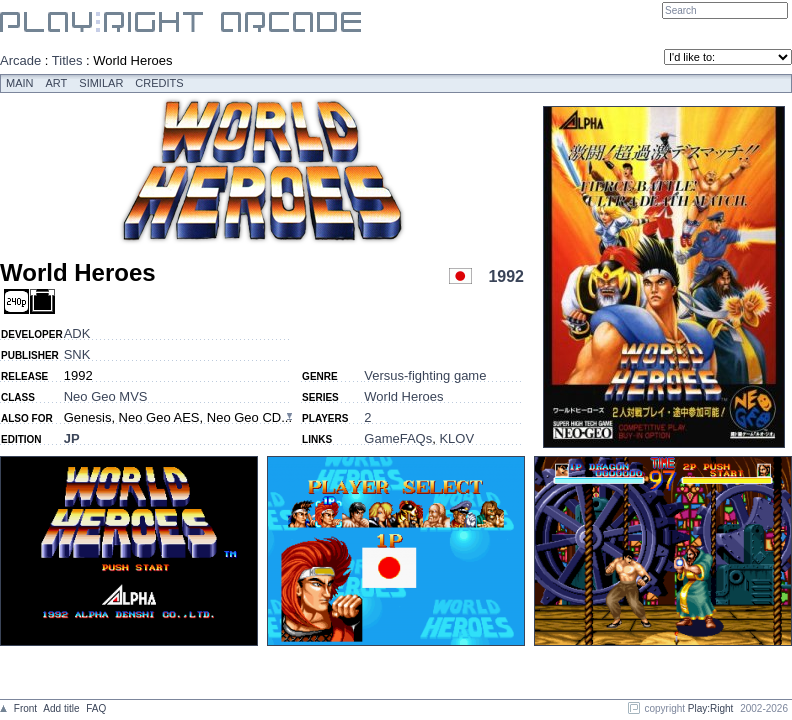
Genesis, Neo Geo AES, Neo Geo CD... (178, 417)
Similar (101, 83)
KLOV (456, 438)
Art (57, 83)
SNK (77, 354)
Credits (159, 83)
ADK (77, 333)
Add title (61, 708)
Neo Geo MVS (106, 396)
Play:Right (711, 708)
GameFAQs (398, 438)
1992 (506, 276)
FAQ (96, 708)
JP (72, 438)
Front (25, 708)
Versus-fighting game (425, 375)
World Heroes (403, 396)
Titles (67, 60)
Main (20, 83)
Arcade (20, 60)
